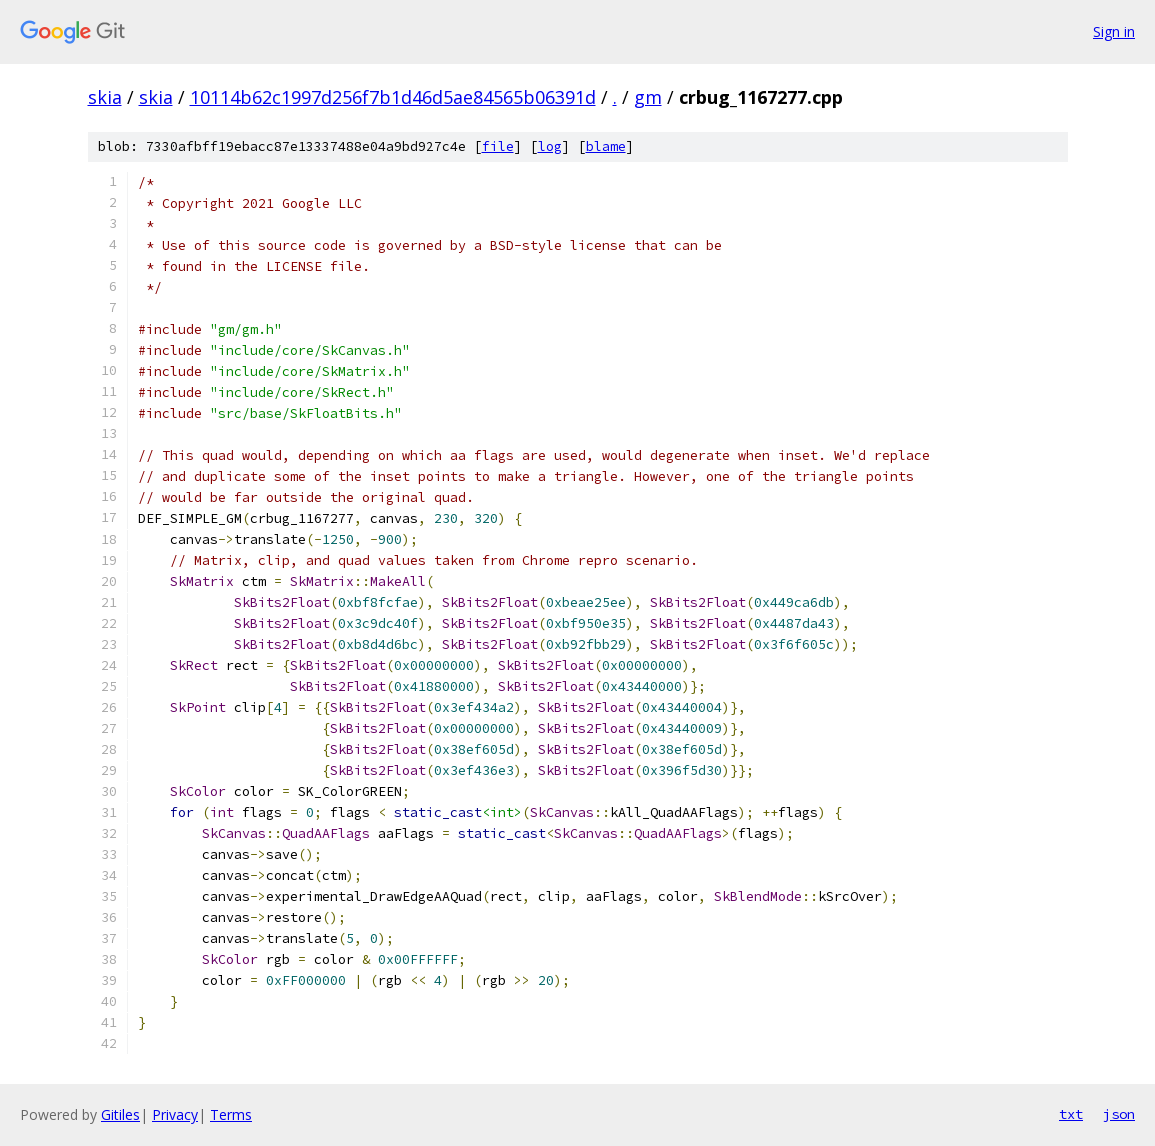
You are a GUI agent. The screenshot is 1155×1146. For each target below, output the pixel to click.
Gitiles (120, 1114)
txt (1071, 1114)
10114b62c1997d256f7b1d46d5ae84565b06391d (393, 97)
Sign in (1114, 31)
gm (648, 97)
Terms (231, 1114)
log (550, 146)
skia (105, 97)
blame (606, 146)
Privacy (175, 1114)
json (1119, 1114)
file (498, 146)
